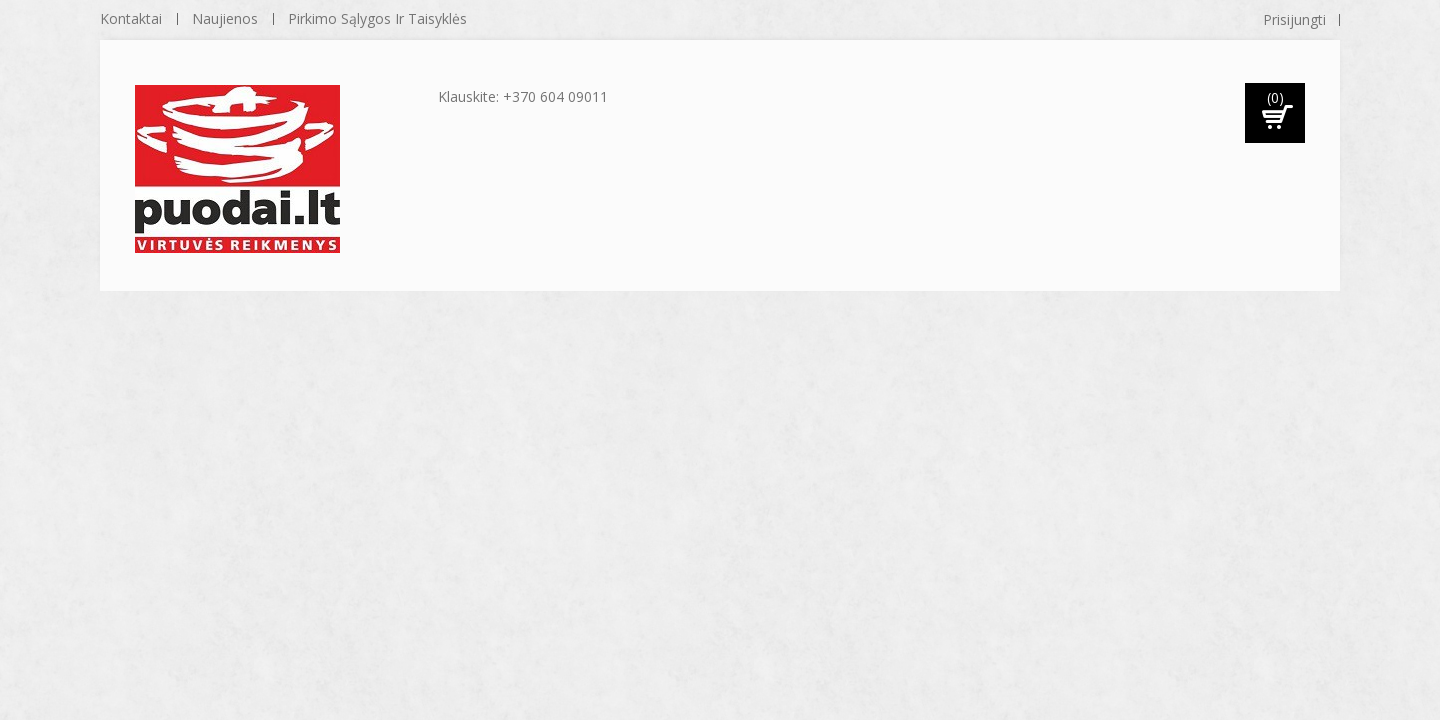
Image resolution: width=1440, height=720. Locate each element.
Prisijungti (1294, 19)
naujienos (225, 18)
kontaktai (131, 18)
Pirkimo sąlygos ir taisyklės (377, 18)
